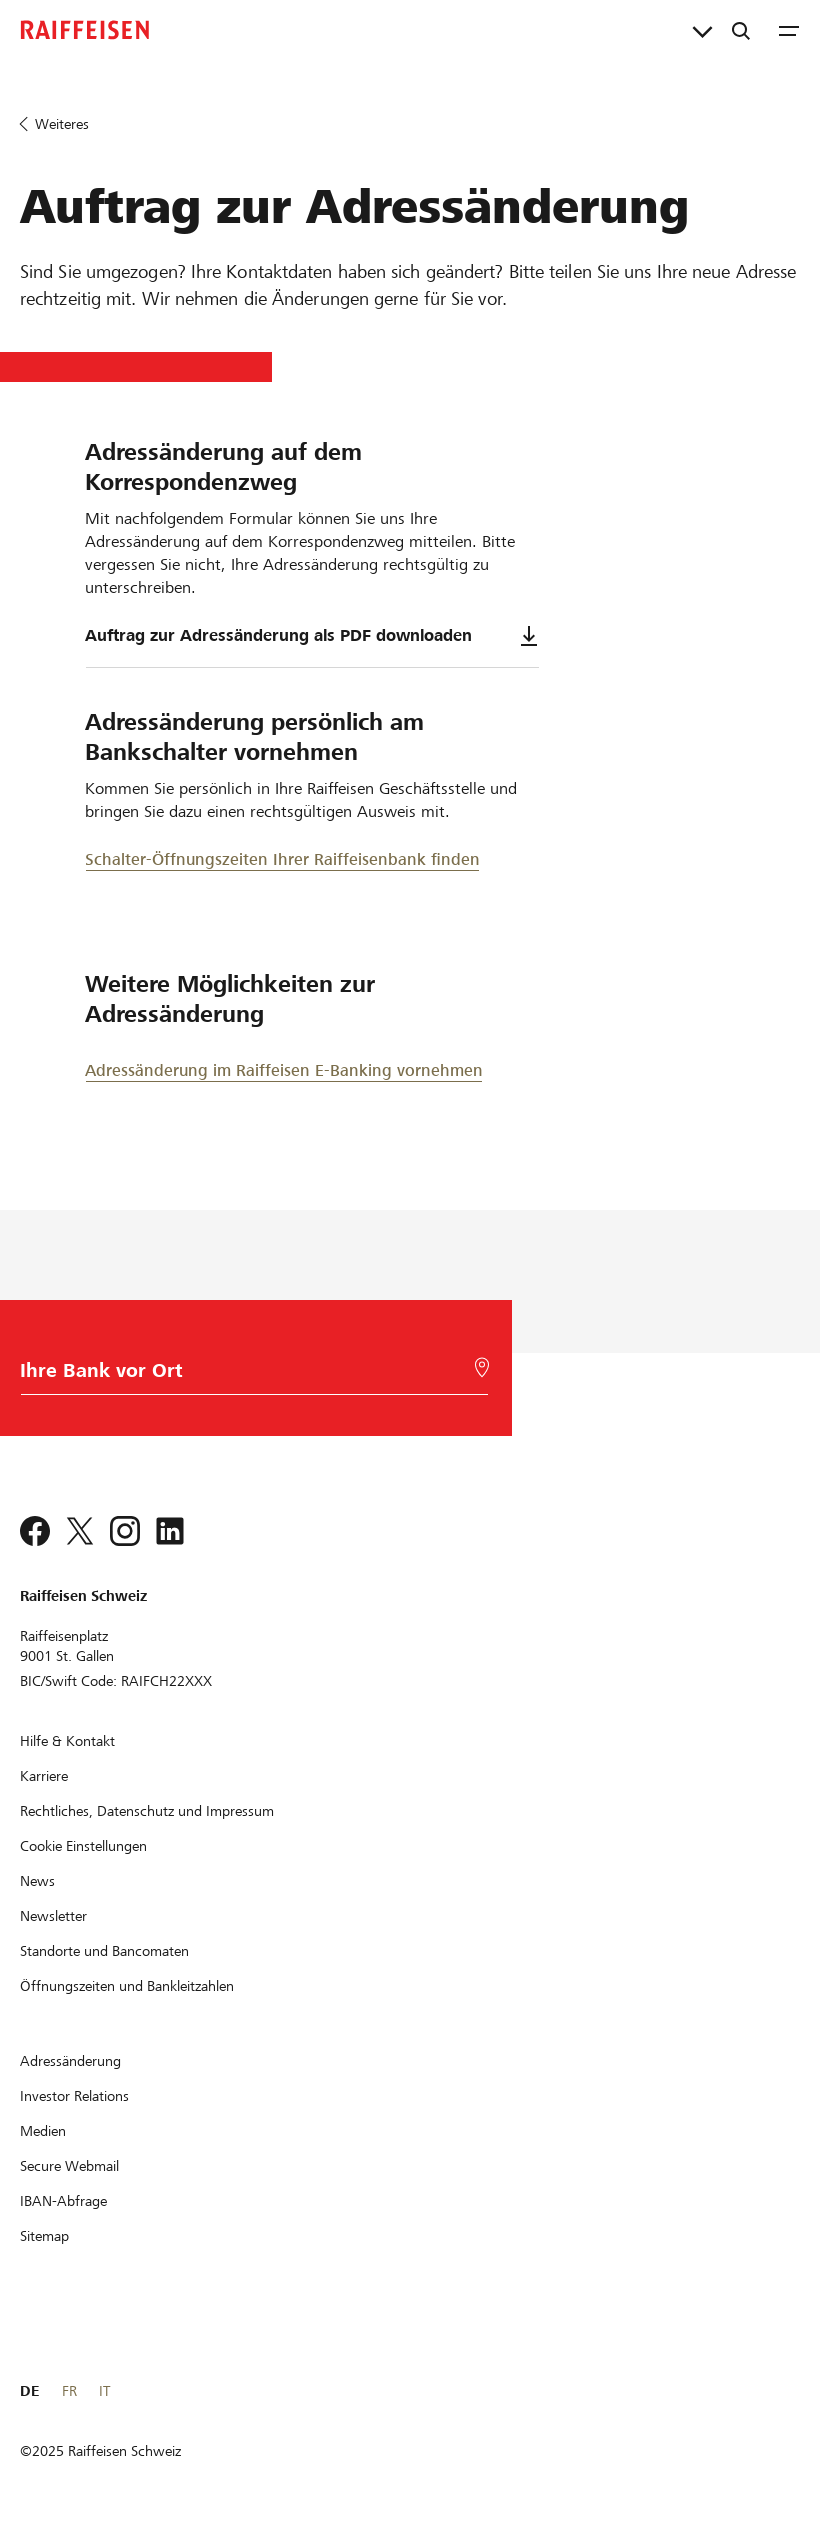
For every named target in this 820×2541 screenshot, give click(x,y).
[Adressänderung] (70, 2061)
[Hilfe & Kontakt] (67, 1741)
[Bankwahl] (250, 1375)
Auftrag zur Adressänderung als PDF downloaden (312, 636)
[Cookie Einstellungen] (83, 1846)
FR (69, 2391)
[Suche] (741, 30)
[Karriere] (44, 1776)
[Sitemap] (44, 2236)
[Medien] (43, 2131)
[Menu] (789, 30)
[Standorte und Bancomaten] (104, 1951)
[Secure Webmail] (69, 2166)
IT (104, 2391)
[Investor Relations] (74, 2096)
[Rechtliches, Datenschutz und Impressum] (147, 1811)
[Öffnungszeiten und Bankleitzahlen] (127, 1986)
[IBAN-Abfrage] (63, 2201)
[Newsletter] (53, 1916)
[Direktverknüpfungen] (702, 30)
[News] (37, 1881)
